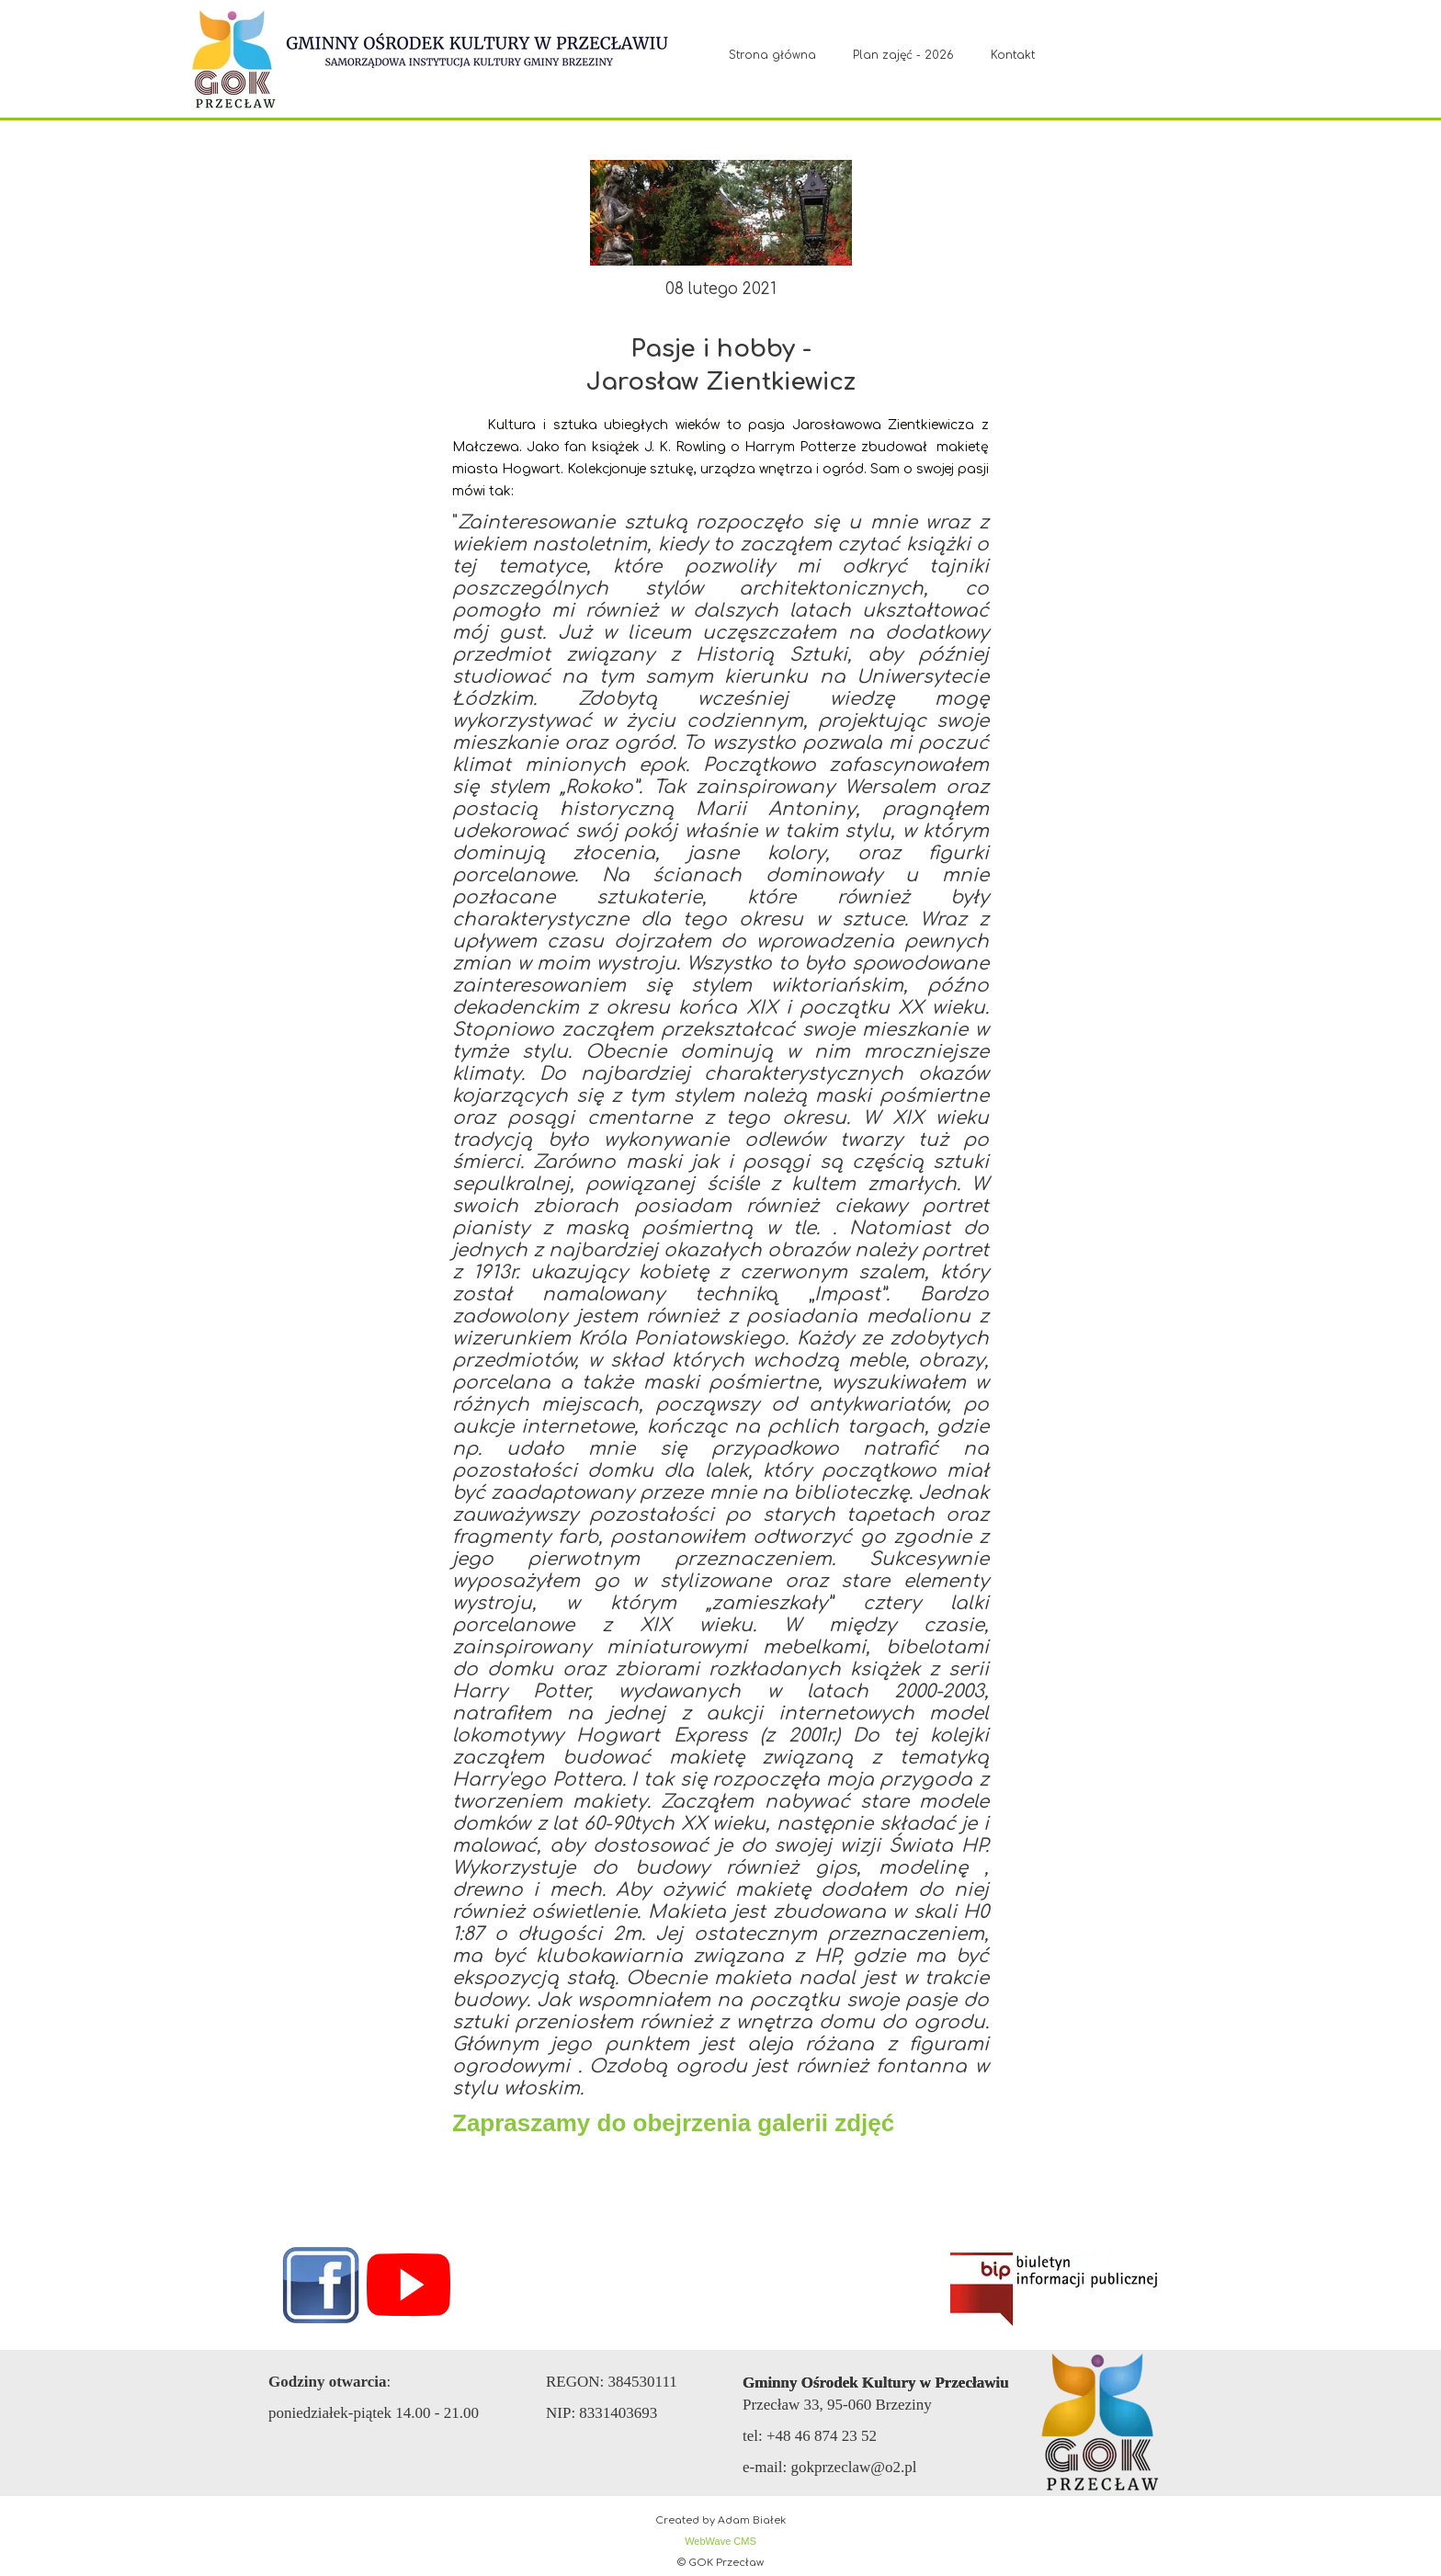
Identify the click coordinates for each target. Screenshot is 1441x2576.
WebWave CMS (720, 2541)
